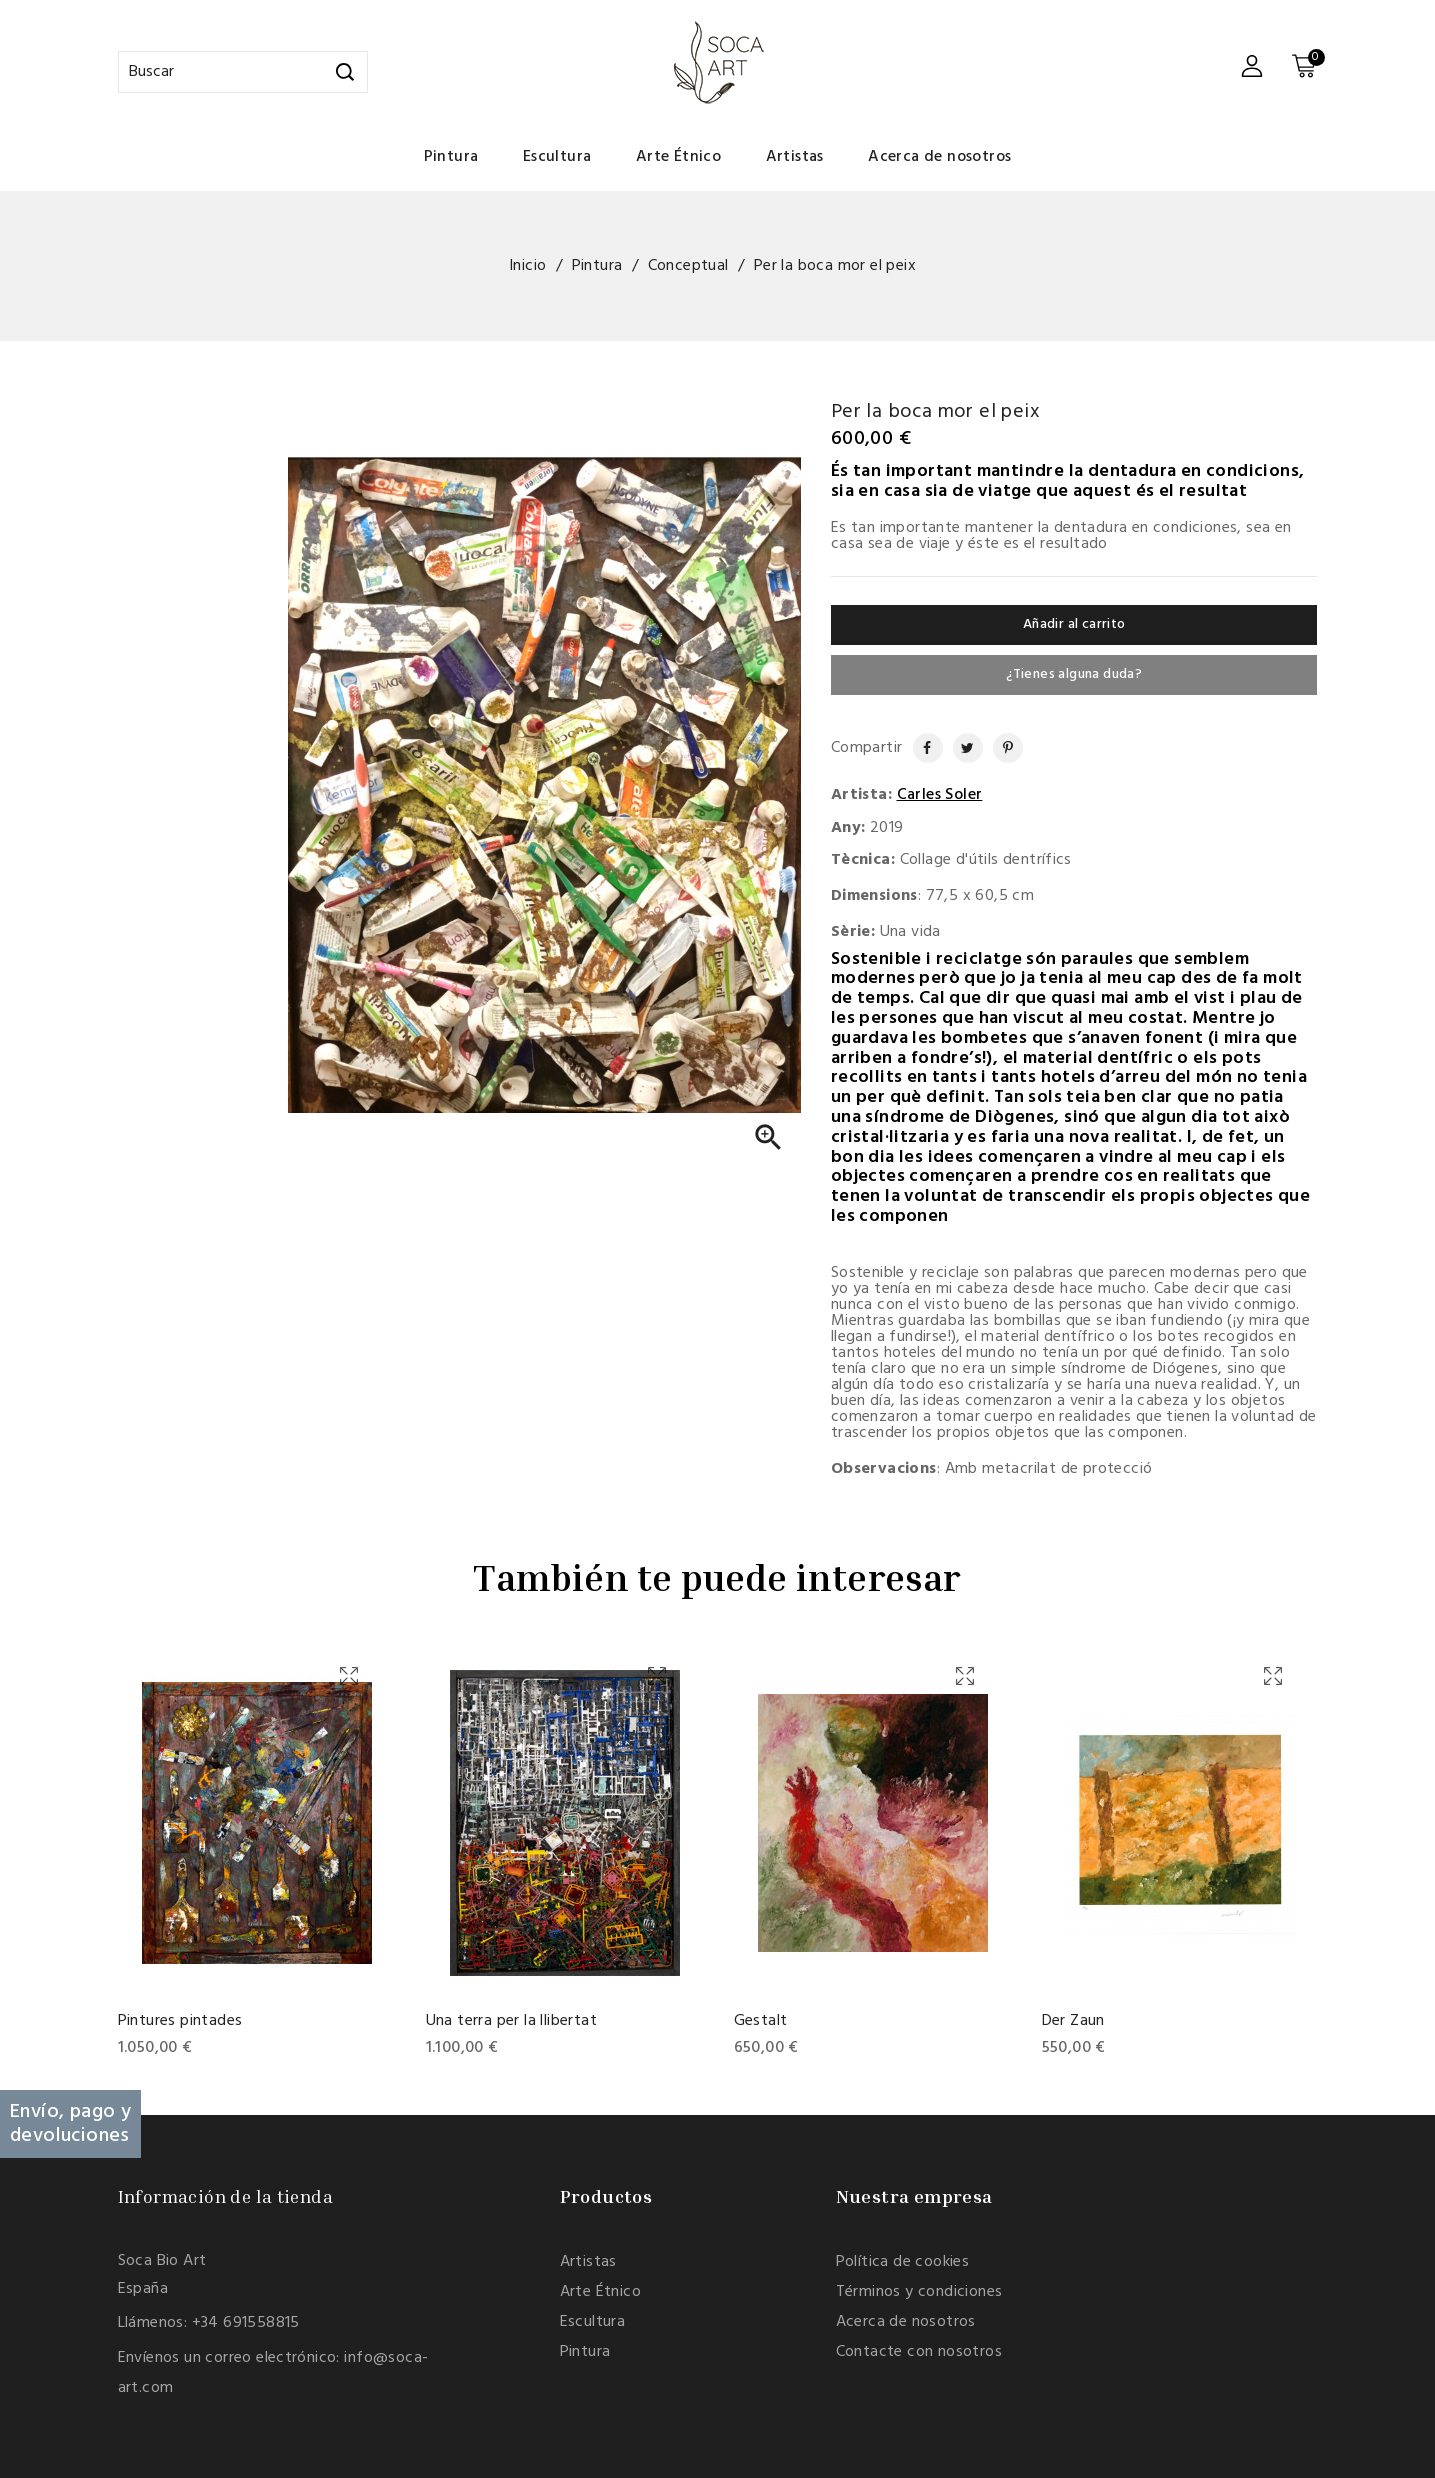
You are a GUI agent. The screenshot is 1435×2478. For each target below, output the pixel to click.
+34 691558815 (246, 2323)
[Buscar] (243, 72)
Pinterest (1000, 748)
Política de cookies (903, 2262)
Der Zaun (1073, 2021)
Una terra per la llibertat (511, 2021)
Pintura (451, 157)
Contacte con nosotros (919, 2352)
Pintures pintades (180, 2021)
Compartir (919, 748)
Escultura (557, 157)
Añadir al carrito (1074, 624)
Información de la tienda (226, 2196)
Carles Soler (940, 795)
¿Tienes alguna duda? (1074, 674)
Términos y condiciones (919, 2292)
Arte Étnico (678, 157)
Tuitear (961, 748)
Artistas (795, 157)
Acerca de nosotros (939, 157)
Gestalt (761, 2021)
